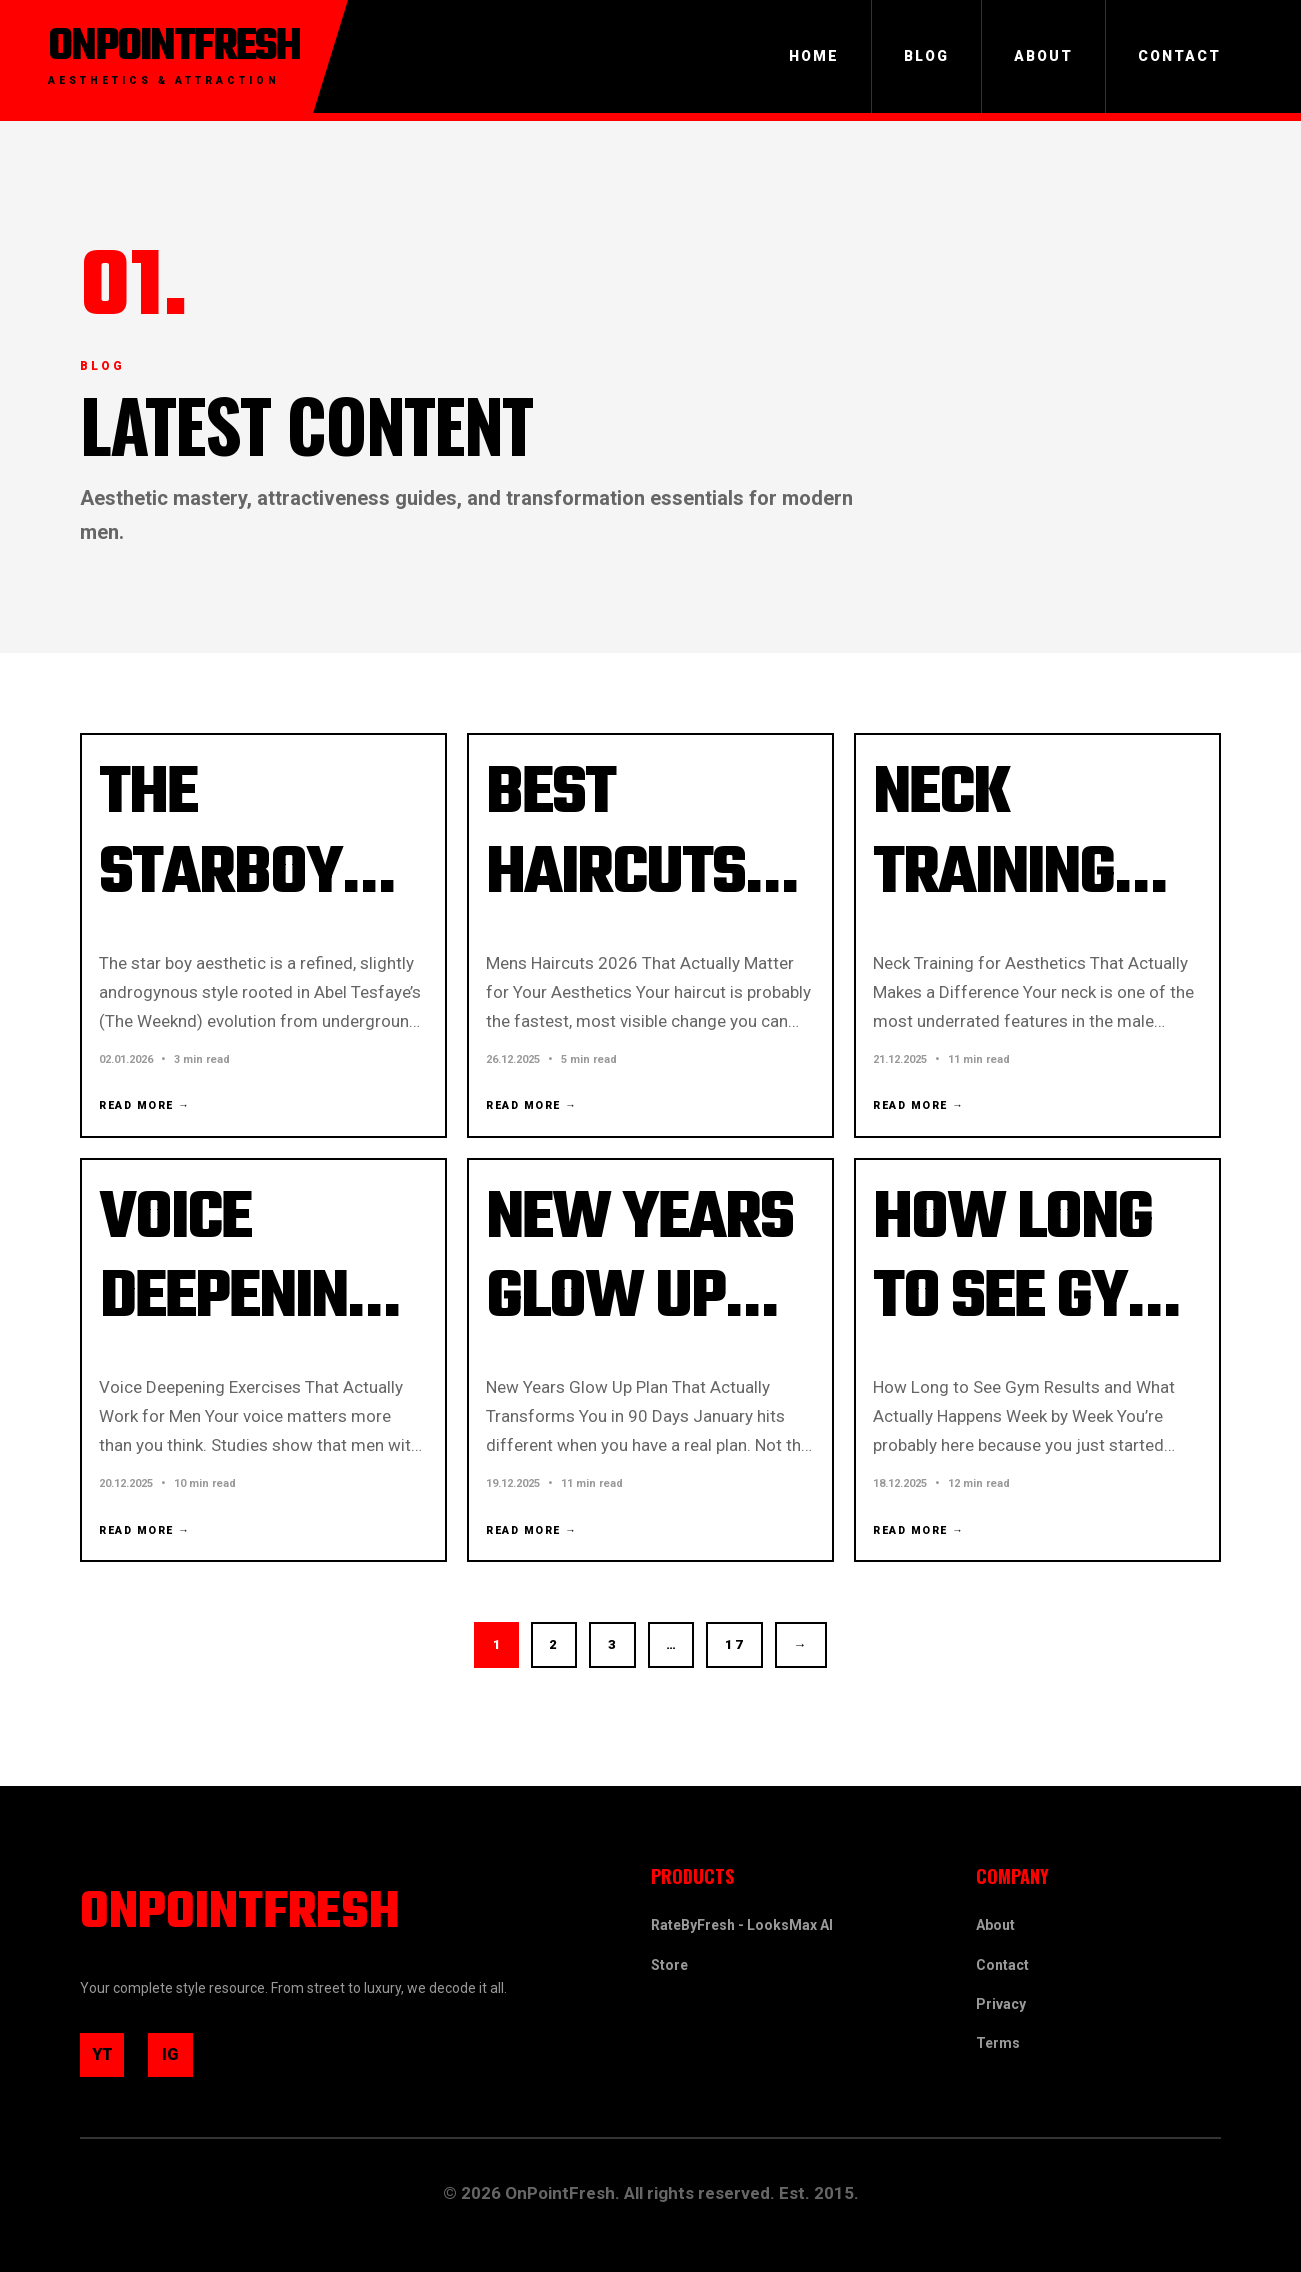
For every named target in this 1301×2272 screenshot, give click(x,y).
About (1043, 56)
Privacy (1001, 2000)
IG (184, 2060)
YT (111, 2060)
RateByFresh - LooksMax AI (742, 1922)
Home (814, 56)
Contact (1179, 56)
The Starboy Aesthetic (242, 878)
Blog (926, 56)
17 (746, 1675)
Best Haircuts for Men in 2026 (634, 918)
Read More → (150, 1114)
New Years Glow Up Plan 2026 (643, 1317)
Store (669, 1961)
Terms (998, 2039)
